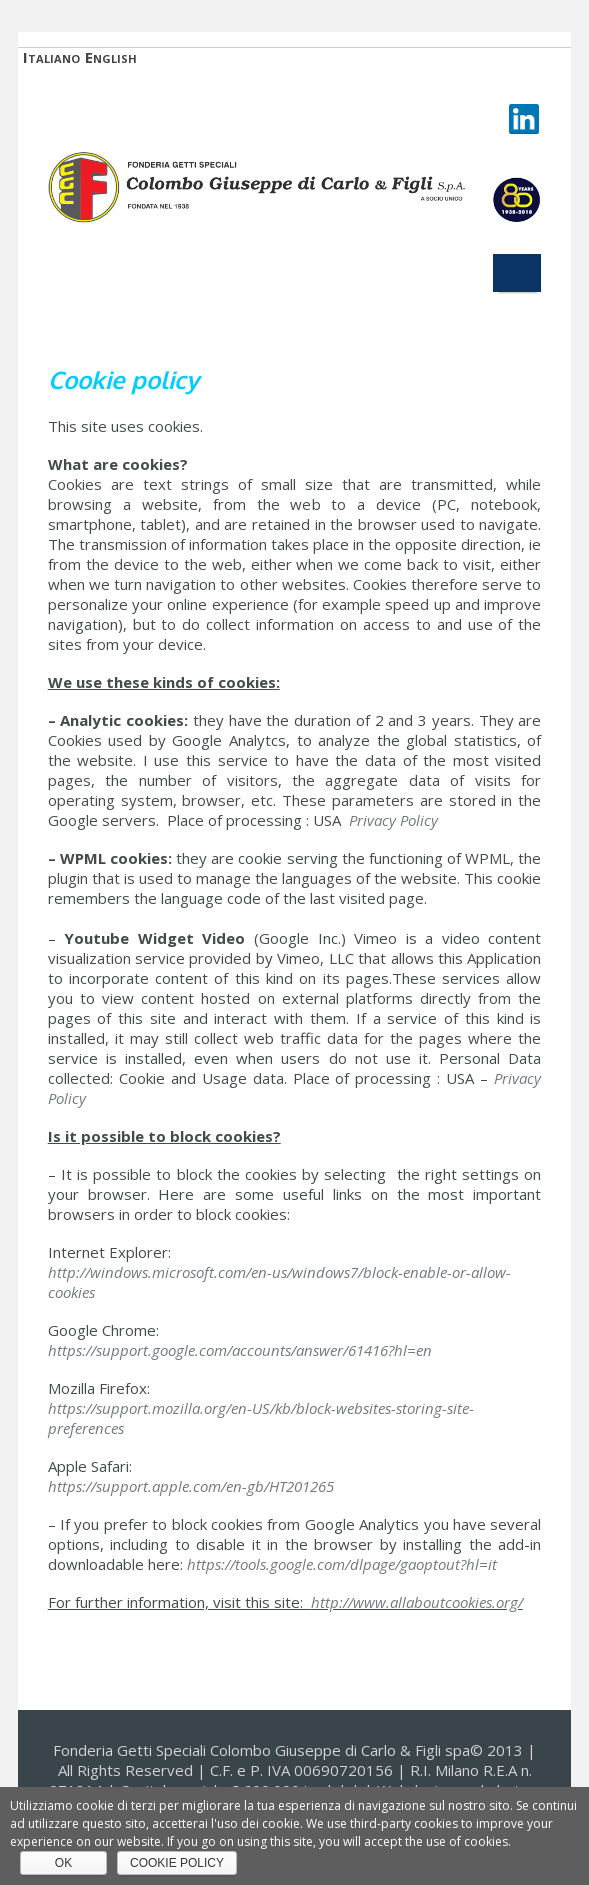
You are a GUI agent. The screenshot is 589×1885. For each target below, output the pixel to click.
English (111, 57)
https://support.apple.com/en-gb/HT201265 (191, 1486)
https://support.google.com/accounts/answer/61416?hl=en (240, 1350)
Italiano (51, 57)
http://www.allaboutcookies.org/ (417, 1602)
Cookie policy (177, 1863)
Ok (63, 1863)
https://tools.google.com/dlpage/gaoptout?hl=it (342, 1564)
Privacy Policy (393, 820)
